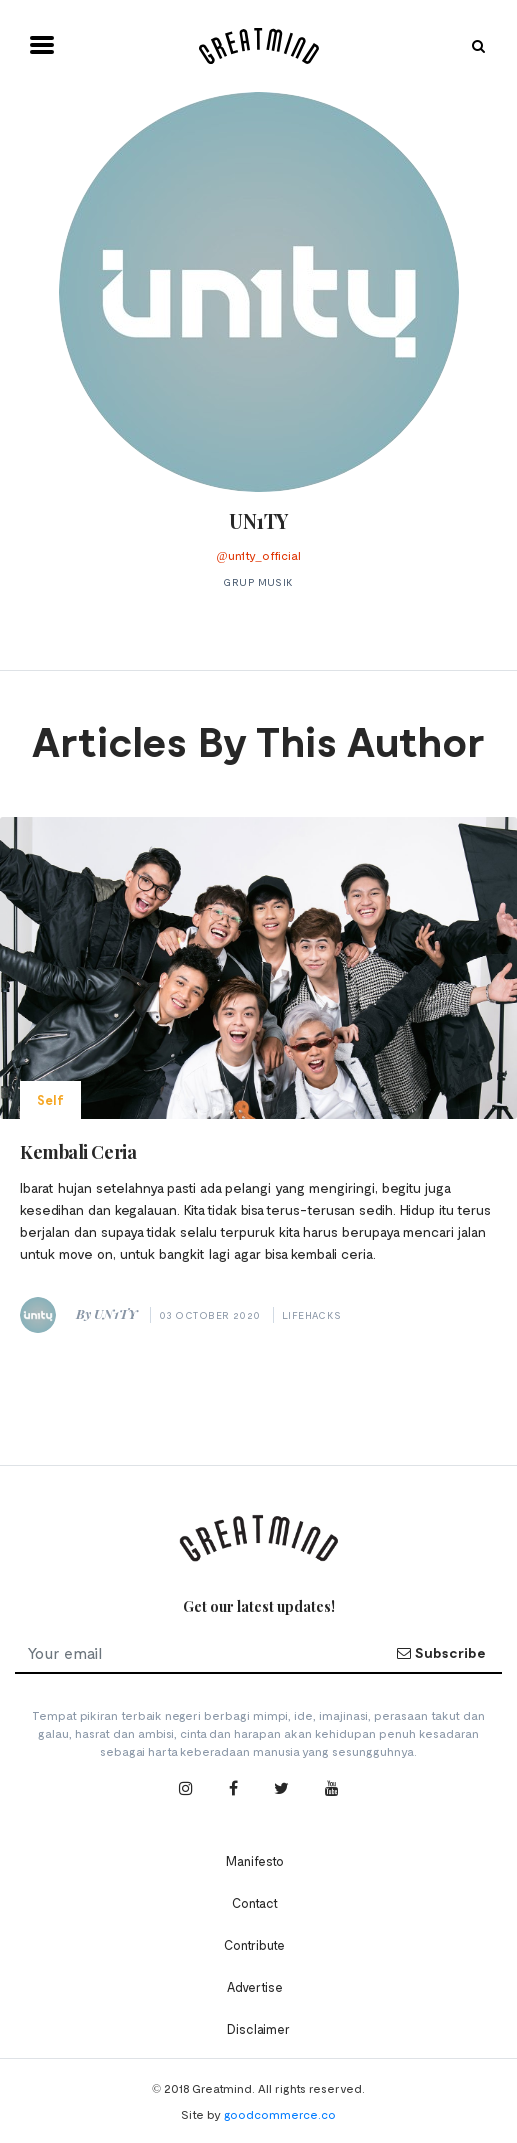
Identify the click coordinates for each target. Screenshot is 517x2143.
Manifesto (255, 1861)
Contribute (254, 1945)
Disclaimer (258, 2029)
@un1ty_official (258, 555)
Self (50, 1100)
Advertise (255, 1987)
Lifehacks (312, 1315)
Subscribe (441, 1652)
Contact (255, 1903)
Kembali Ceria (78, 1152)
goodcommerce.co (280, 2114)
